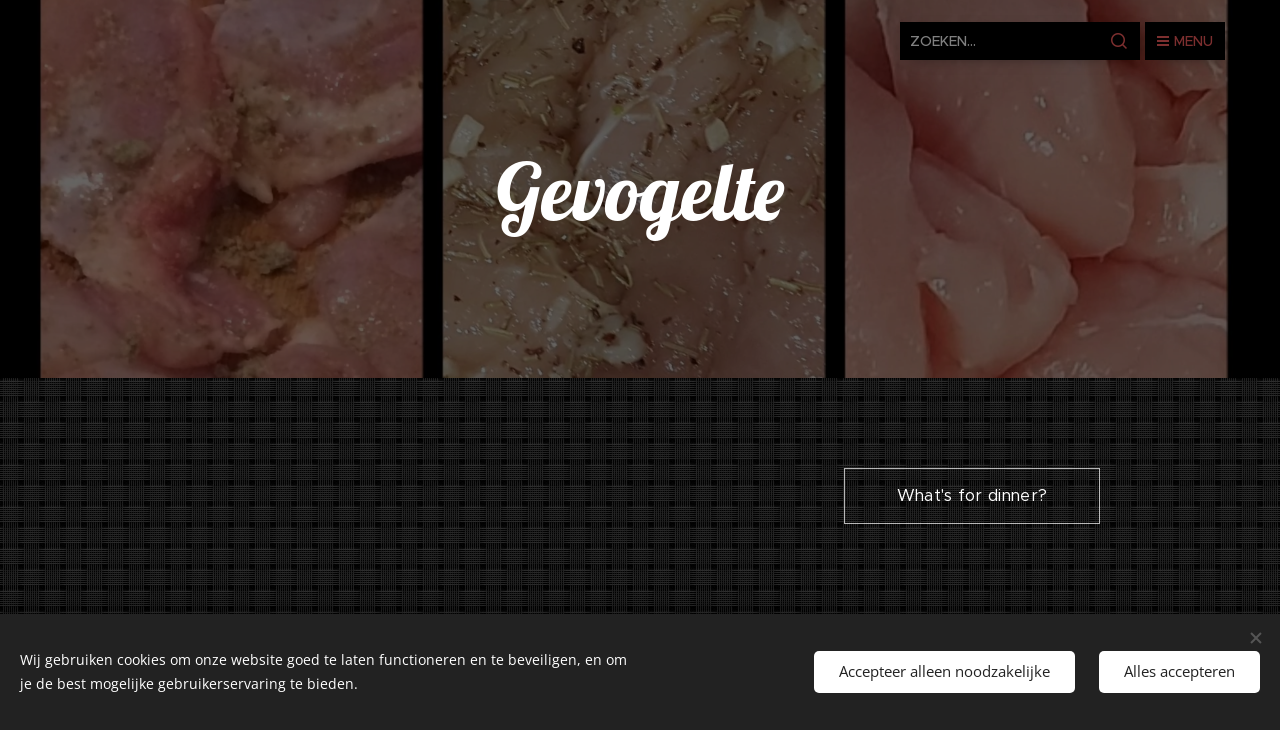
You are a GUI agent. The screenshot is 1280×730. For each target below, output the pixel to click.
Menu (1185, 41)
